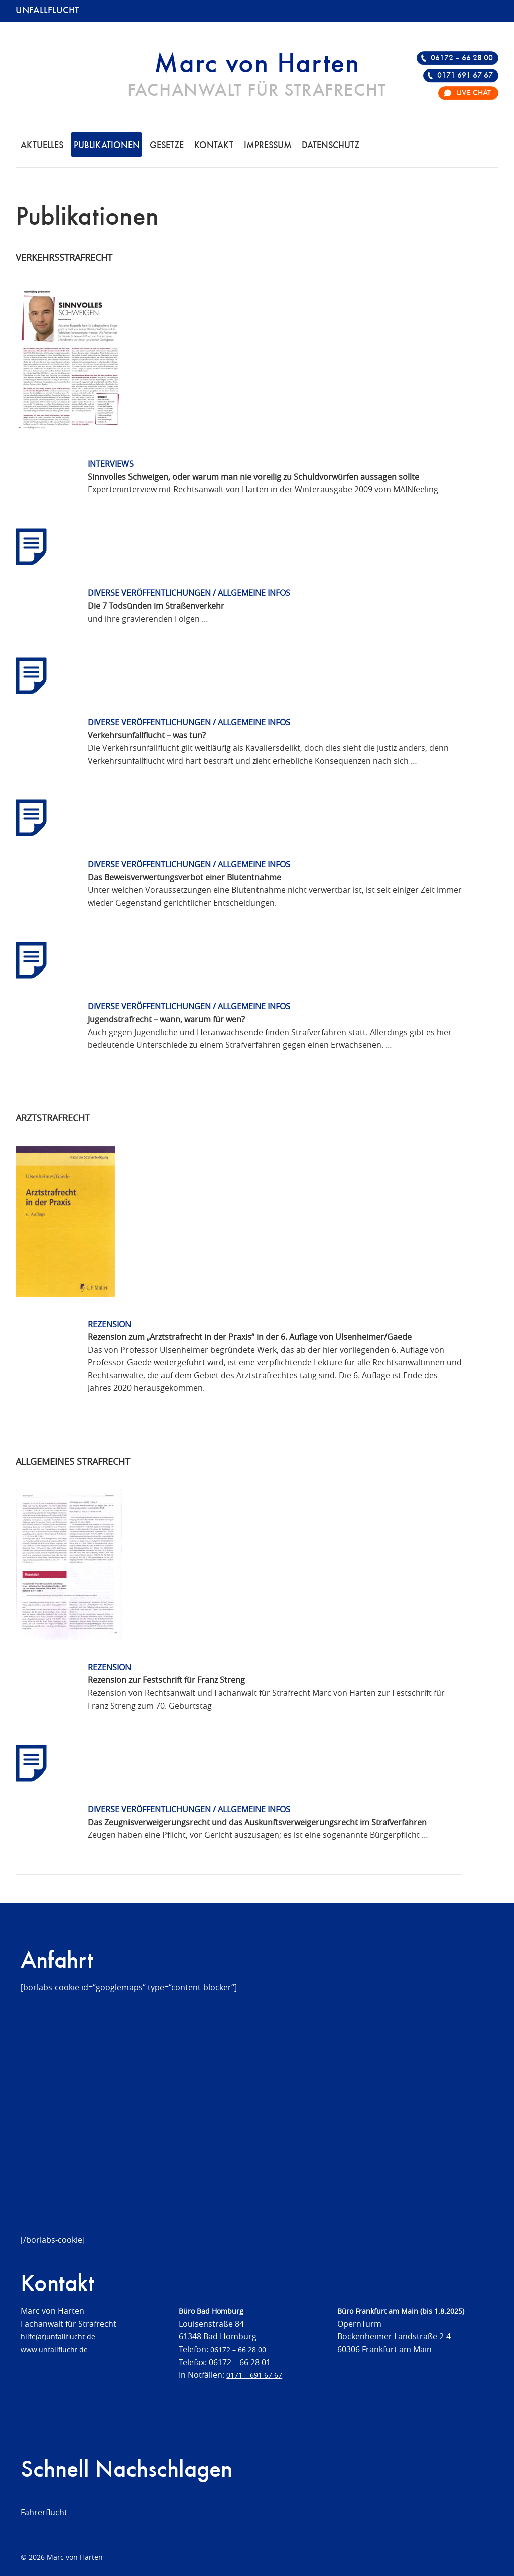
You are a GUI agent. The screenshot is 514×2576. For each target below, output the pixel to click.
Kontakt (213, 145)
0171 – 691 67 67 (254, 2375)
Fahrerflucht (44, 2512)
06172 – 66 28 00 (462, 58)
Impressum (268, 145)
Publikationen (107, 145)
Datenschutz (330, 145)
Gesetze (167, 145)
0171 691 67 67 (465, 76)
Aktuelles (42, 145)
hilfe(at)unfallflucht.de (58, 2336)
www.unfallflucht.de (54, 2349)
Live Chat (474, 93)
